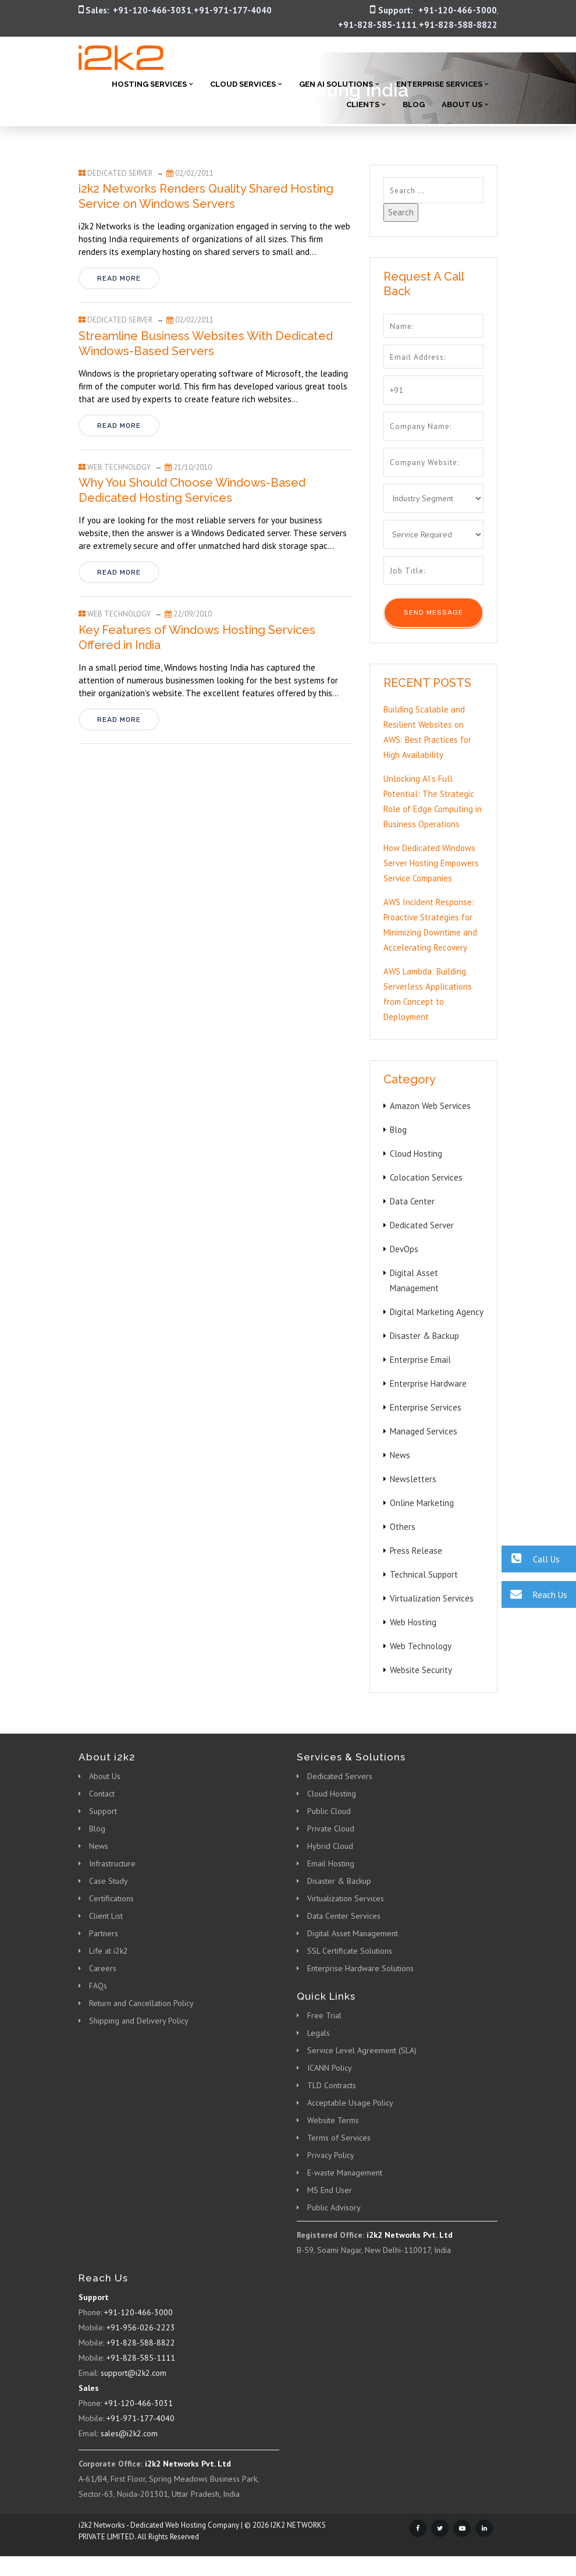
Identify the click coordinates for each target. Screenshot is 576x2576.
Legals (318, 2033)
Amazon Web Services (430, 1105)
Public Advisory (334, 2207)
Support (103, 1811)
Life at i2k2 (108, 1951)
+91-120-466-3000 (457, 10)
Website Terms (333, 2120)
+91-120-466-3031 (152, 10)
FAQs (98, 1985)
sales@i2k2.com (129, 2433)
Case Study (108, 1881)
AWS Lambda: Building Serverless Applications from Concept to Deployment (427, 994)
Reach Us (534, 1594)
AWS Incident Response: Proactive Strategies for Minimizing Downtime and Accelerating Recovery (430, 925)
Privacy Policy (330, 2155)
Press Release (416, 1550)
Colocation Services (426, 1177)
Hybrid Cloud (330, 1846)
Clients (362, 104)
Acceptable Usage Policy (350, 2102)
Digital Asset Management (352, 1933)
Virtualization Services (432, 1598)
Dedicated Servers (339, 1776)
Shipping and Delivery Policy (139, 2020)
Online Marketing (422, 1502)
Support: (395, 10)
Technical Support (424, 1574)
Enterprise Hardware (428, 1383)
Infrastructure (112, 1863)
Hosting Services (149, 84)
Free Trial (324, 2015)
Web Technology (119, 467)
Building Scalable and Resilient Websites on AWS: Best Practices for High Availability (427, 732)
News (400, 1455)
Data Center (412, 1201)
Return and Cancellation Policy (141, 2003)
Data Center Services (344, 1916)
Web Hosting (413, 1622)
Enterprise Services (439, 84)
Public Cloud (329, 1811)
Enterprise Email (420, 1359)
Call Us (531, 1559)
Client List (106, 1916)
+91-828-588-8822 (458, 24)
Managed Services (423, 1431)
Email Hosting (330, 1863)
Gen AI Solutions (336, 84)
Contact (102, 1793)
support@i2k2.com (133, 2373)
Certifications (111, 1898)
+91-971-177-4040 (233, 10)
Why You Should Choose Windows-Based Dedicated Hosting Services (192, 490)
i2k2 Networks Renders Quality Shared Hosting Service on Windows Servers (206, 196)
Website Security (421, 1669)
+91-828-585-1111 (377, 24)
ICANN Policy (329, 2068)
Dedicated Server (119, 173)
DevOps (404, 1249)
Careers (102, 1968)
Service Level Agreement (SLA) (362, 2050)
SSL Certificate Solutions (349, 1951)
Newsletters (413, 1478)
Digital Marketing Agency (436, 1311)
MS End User (329, 2190)
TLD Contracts (331, 2085)
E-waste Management (344, 2172)
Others (402, 1526)
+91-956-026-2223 (140, 2327)
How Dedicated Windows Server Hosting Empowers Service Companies (431, 863)
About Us (462, 104)
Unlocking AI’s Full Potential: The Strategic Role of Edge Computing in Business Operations (432, 801)
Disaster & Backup (424, 1335)
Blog (414, 104)
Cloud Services (243, 84)
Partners (103, 1933)
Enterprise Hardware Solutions (360, 1968)
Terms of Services (339, 2137)
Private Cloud (330, 1828)
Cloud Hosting (416, 1153)
